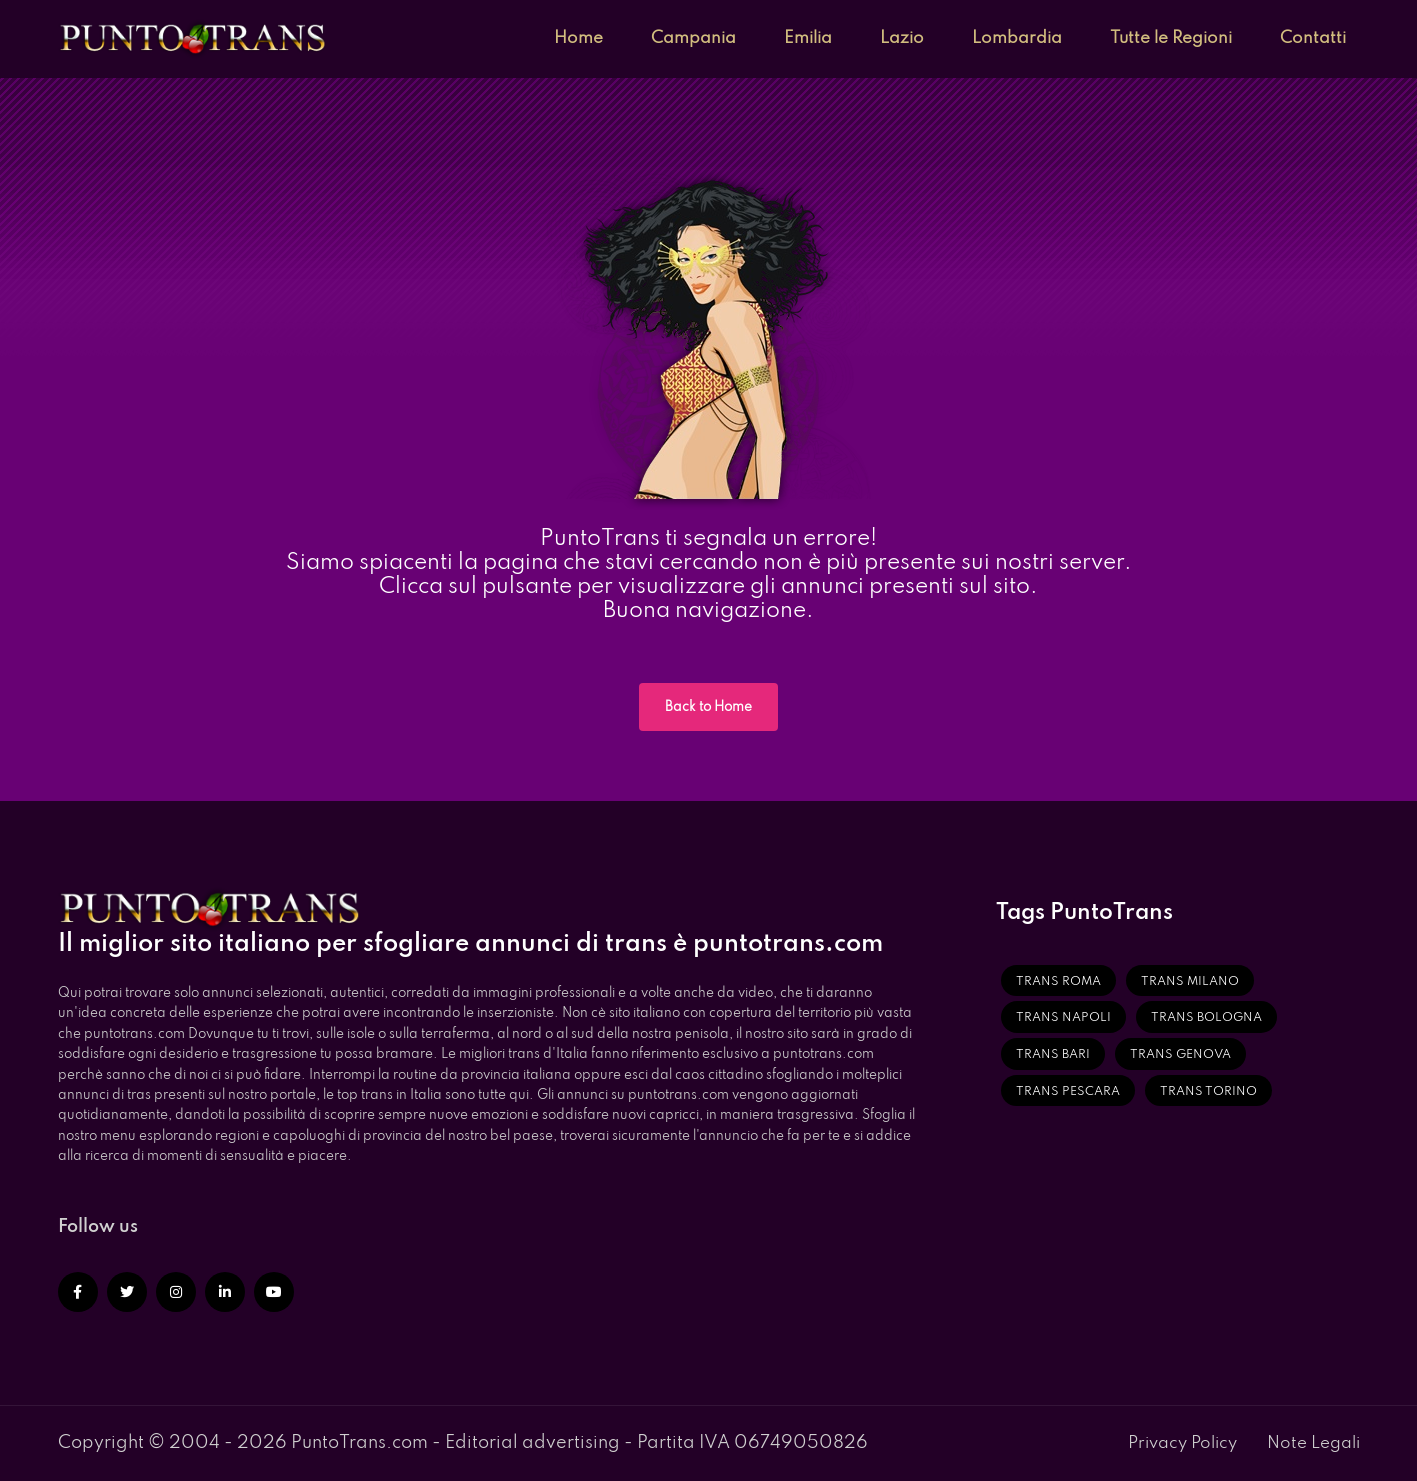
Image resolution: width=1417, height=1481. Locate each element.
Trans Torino (1208, 1092)
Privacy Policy (1182, 1443)
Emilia (808, 38)
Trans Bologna (1206, 1018)
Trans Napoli (1063, 1018)
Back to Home (708, 707)
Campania (693, 38)
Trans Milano (1190, 982)
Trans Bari (1053, 1055)
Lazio (902, 38)
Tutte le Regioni (1171, 38)
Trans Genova (1180, 1055)
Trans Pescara (1068, 1092)
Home (578, 38)
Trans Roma (1058, 982)
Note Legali (1313, 1443)
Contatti (1313, 38)
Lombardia (1017, 38)
